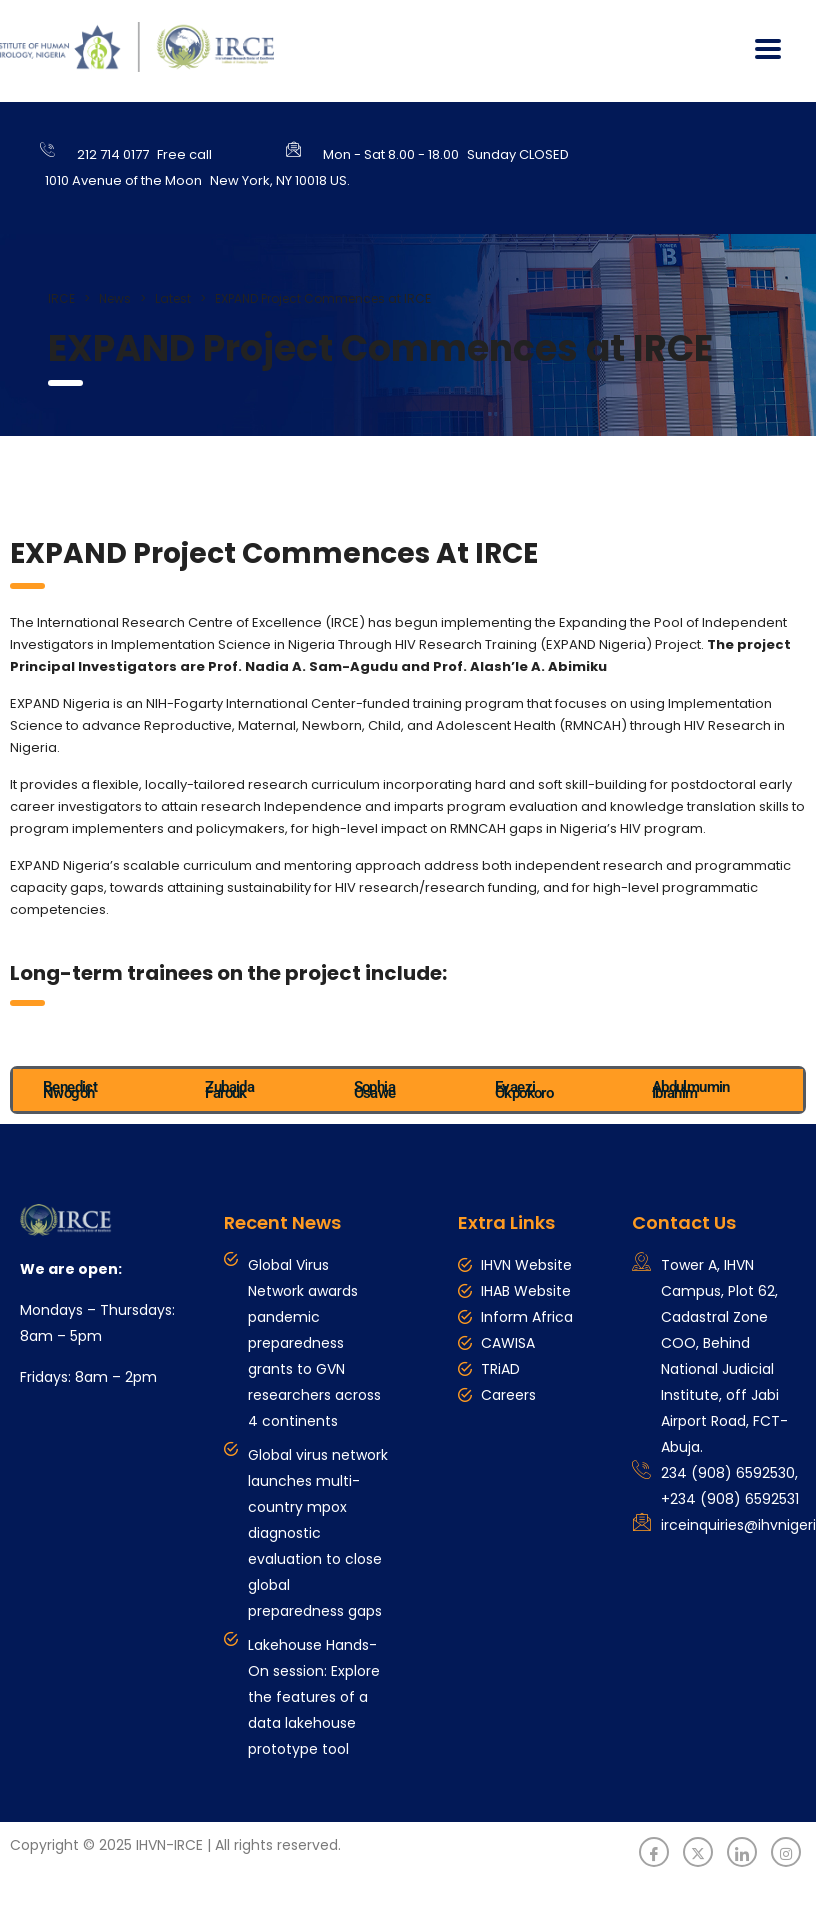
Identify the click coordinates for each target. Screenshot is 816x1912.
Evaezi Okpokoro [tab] (524, 1090)
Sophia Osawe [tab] (375, 1090)
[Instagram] (786, 1852)
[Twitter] (698, 1852)
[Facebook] (654, 1852)
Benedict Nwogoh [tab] (70, 1090)
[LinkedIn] (742, 1852)
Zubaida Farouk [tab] (229, 1090)
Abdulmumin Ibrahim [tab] (691, 1090)
